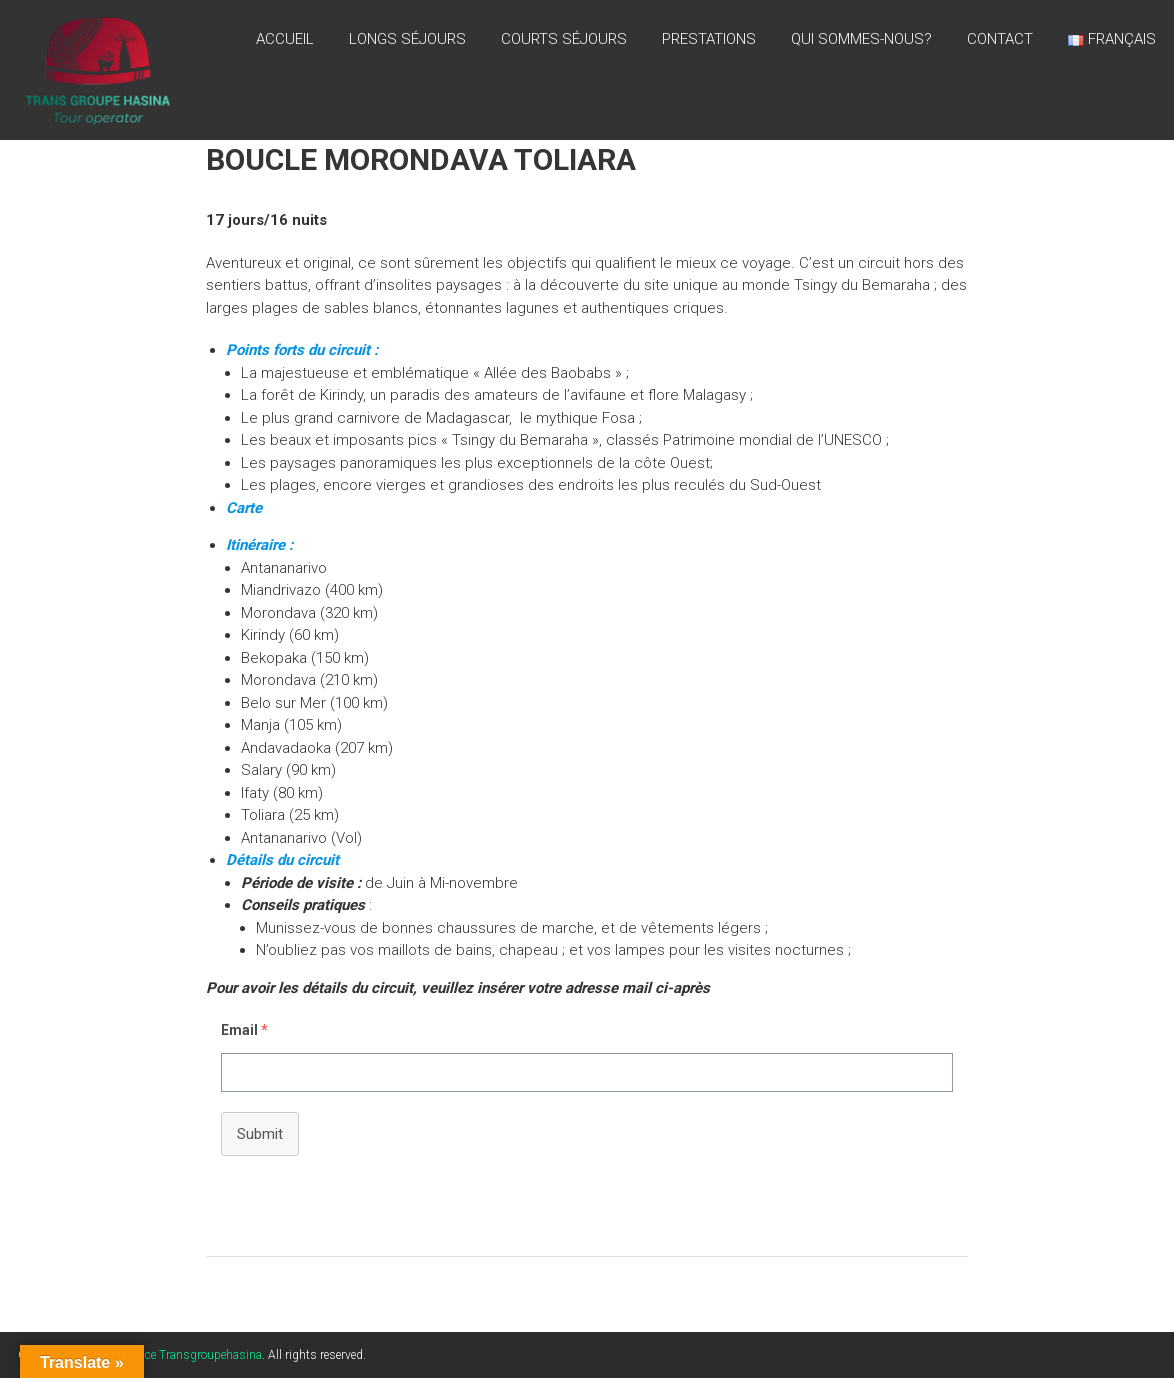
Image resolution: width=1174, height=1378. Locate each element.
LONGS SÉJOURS (407, 39)
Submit (260, 1134)
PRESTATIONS (709, 39)
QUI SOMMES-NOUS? (861, 39)
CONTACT (1000, 39)
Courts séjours (564, 39)
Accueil (285, 39)
